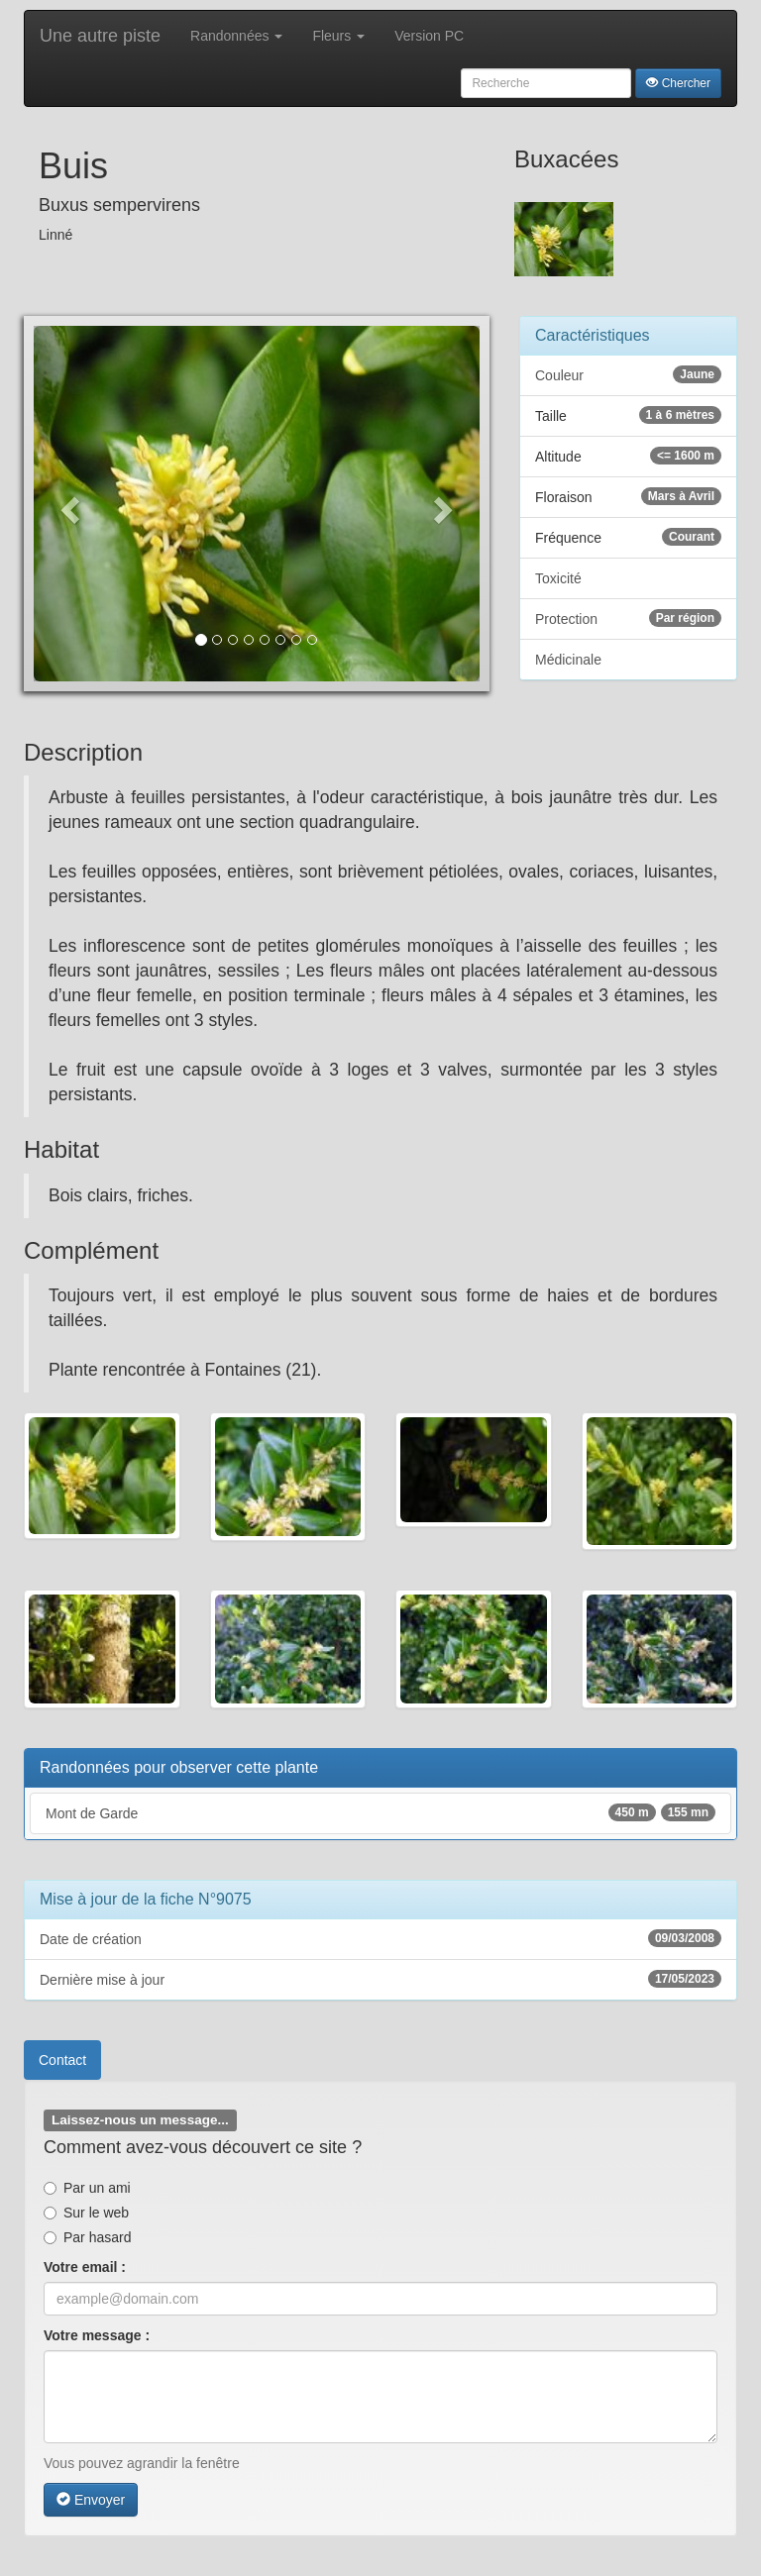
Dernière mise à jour (380, 1979)
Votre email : (85, 2267)
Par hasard (87, 2237)
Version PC (429, 36)
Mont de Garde (380, 1812)
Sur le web (86, 2212)
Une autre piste (100, 36)
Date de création (380, 1938)
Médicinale (568, 660)
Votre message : (97, 2335)
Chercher (678, 83)
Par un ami (87, 2188)
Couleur (628, 374)
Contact (62, 2060)
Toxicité (558, 578)
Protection (628, 618)
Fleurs (338, 36)
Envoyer (90, 2500)
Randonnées (236, 36)
